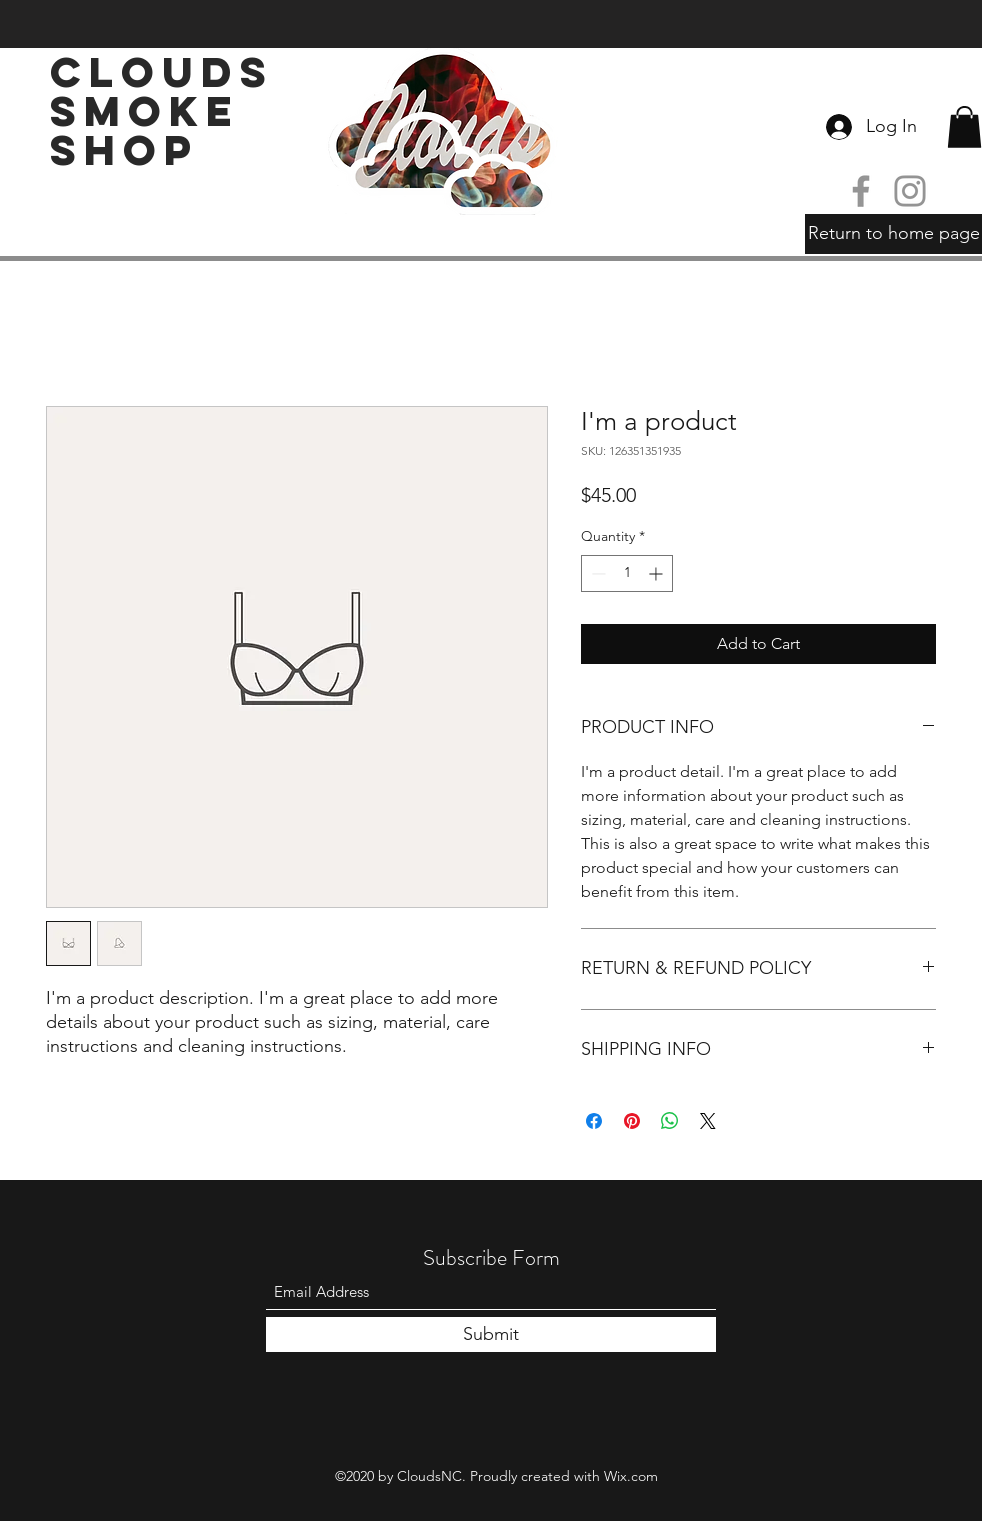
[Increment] (657, 573)
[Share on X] (708, 1121)
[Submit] (491, 1334)
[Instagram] (910, 191)
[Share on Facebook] (594, 1121)
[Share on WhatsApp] (670, 1121)
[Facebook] (861, 191)
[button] (964, 127)
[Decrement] (596, 573)
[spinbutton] (627, 573)
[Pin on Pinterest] (632, 1121)
